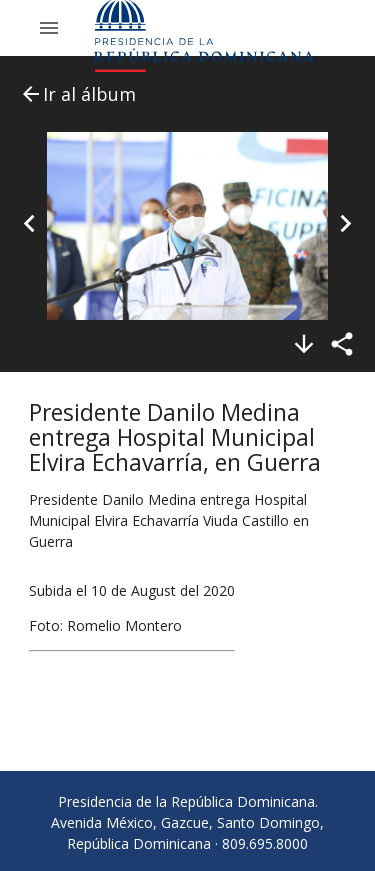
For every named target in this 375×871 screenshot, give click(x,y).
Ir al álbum (77, 94)
